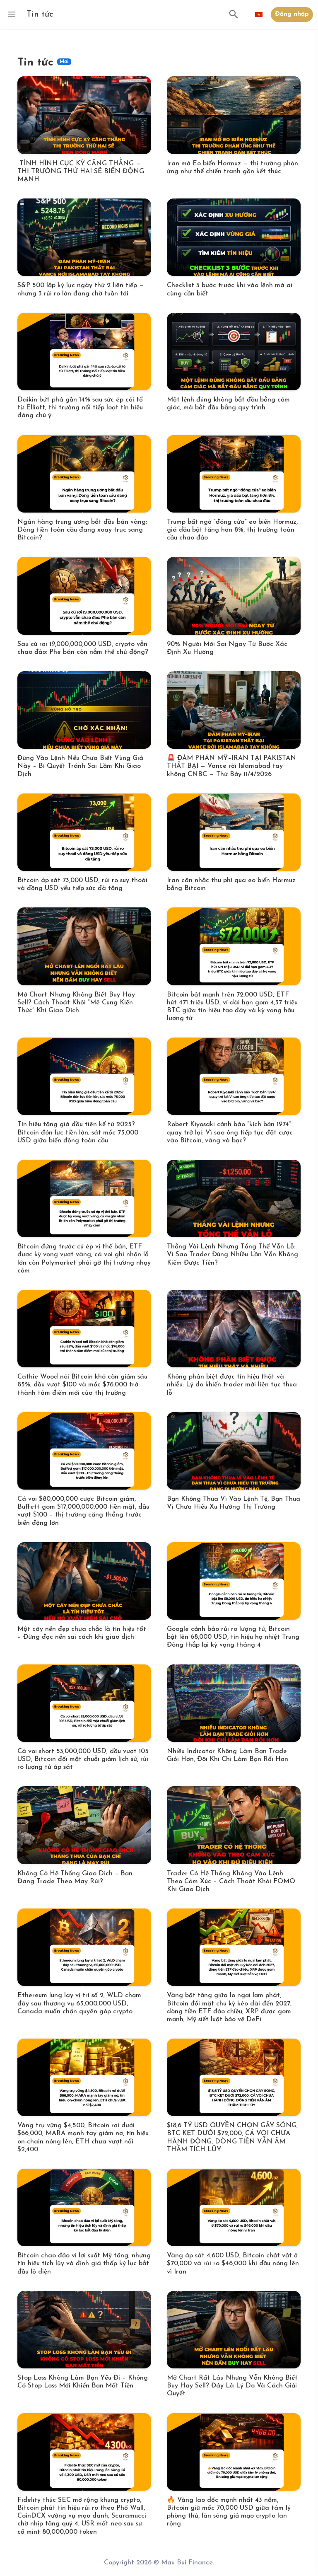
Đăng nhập (292, 14)
